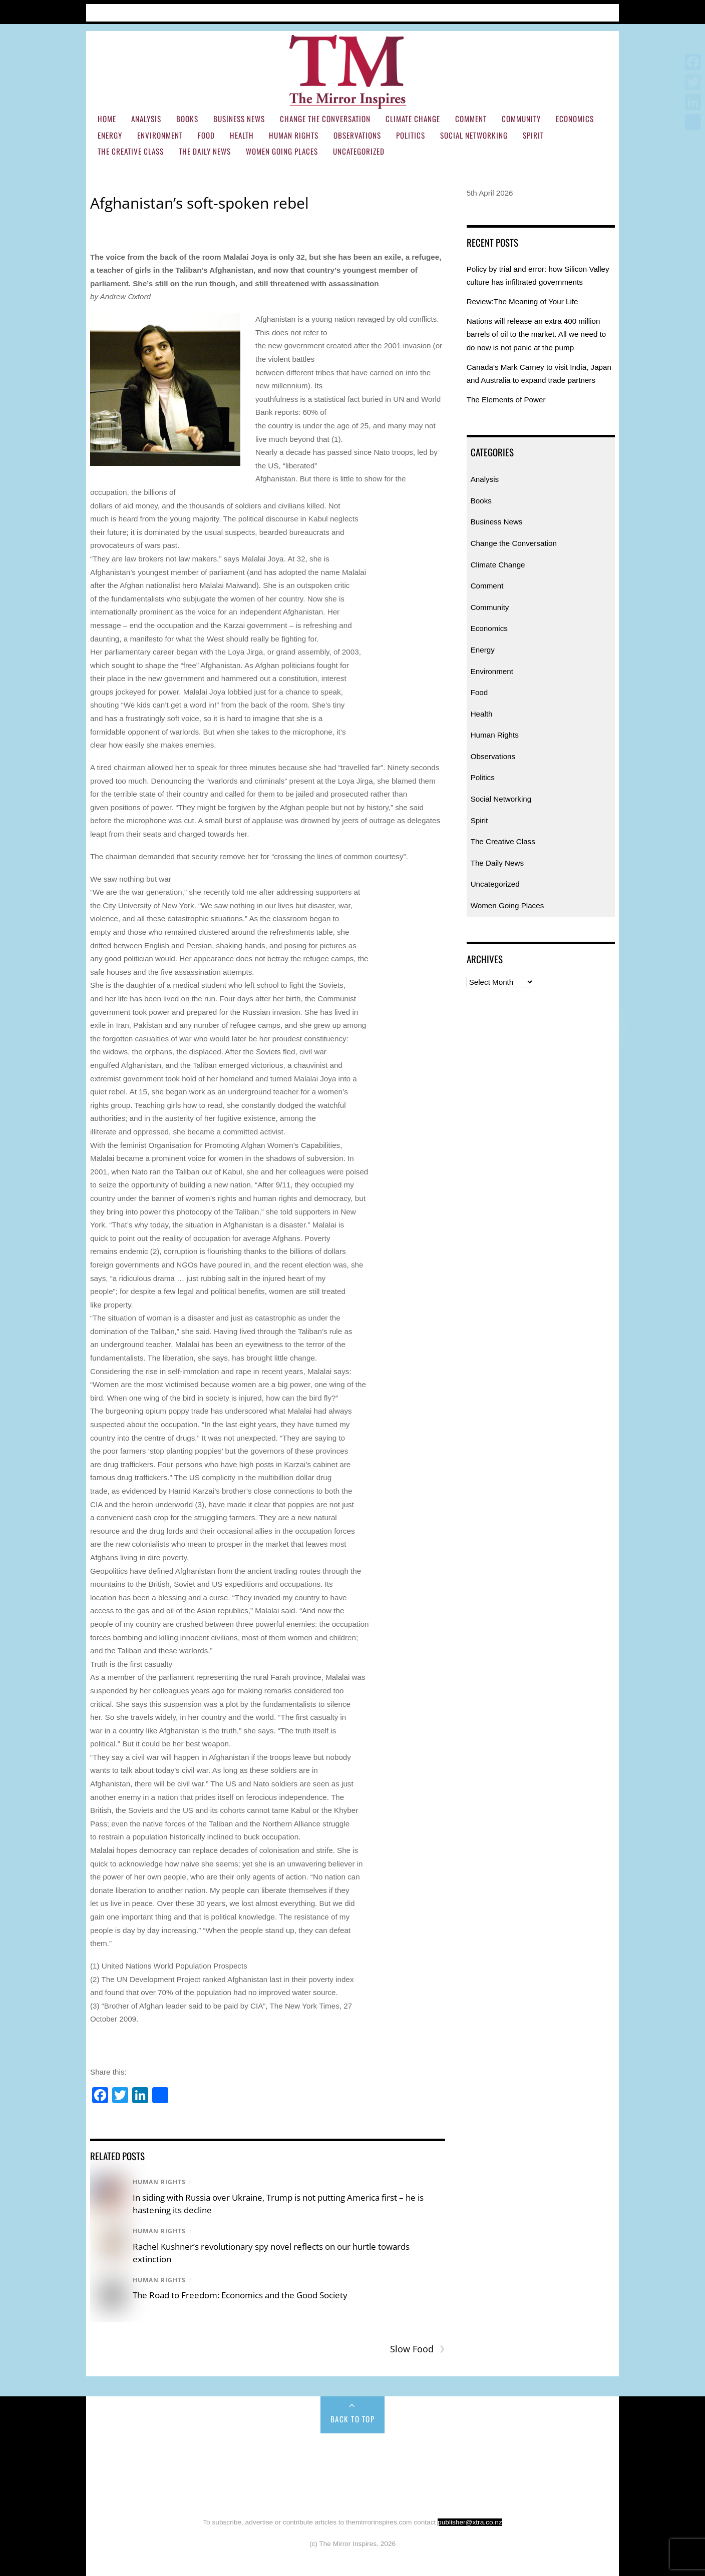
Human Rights (293, 135)
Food (206, 135)
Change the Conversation (325, 118)
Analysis (146, 118)
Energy (110, 135)
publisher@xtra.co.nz (470, 2522)
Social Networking (474, 135)
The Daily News (205, 151)
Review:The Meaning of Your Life (522, 301)
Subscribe (213, 11)
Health (242, 135)
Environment (160, 135)
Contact (257, 11)
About (173, 11)
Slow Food (417, 2349)
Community (521, 118)
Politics (410, 135)
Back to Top (352, 2418)
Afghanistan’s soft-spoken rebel (199, 203)
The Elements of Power (506, 399)
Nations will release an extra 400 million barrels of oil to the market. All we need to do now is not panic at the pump (536, 334)
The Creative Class (131, 151)
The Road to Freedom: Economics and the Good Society (240, 2295)
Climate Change (413, 118)
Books (187, 118)
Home (100, 11)
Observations (357, 135)
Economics (575, 118)
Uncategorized (359, 151)
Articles (136, 11)
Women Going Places (282, 151)
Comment (471, 118)
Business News (239, 118)
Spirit (533, 135)
